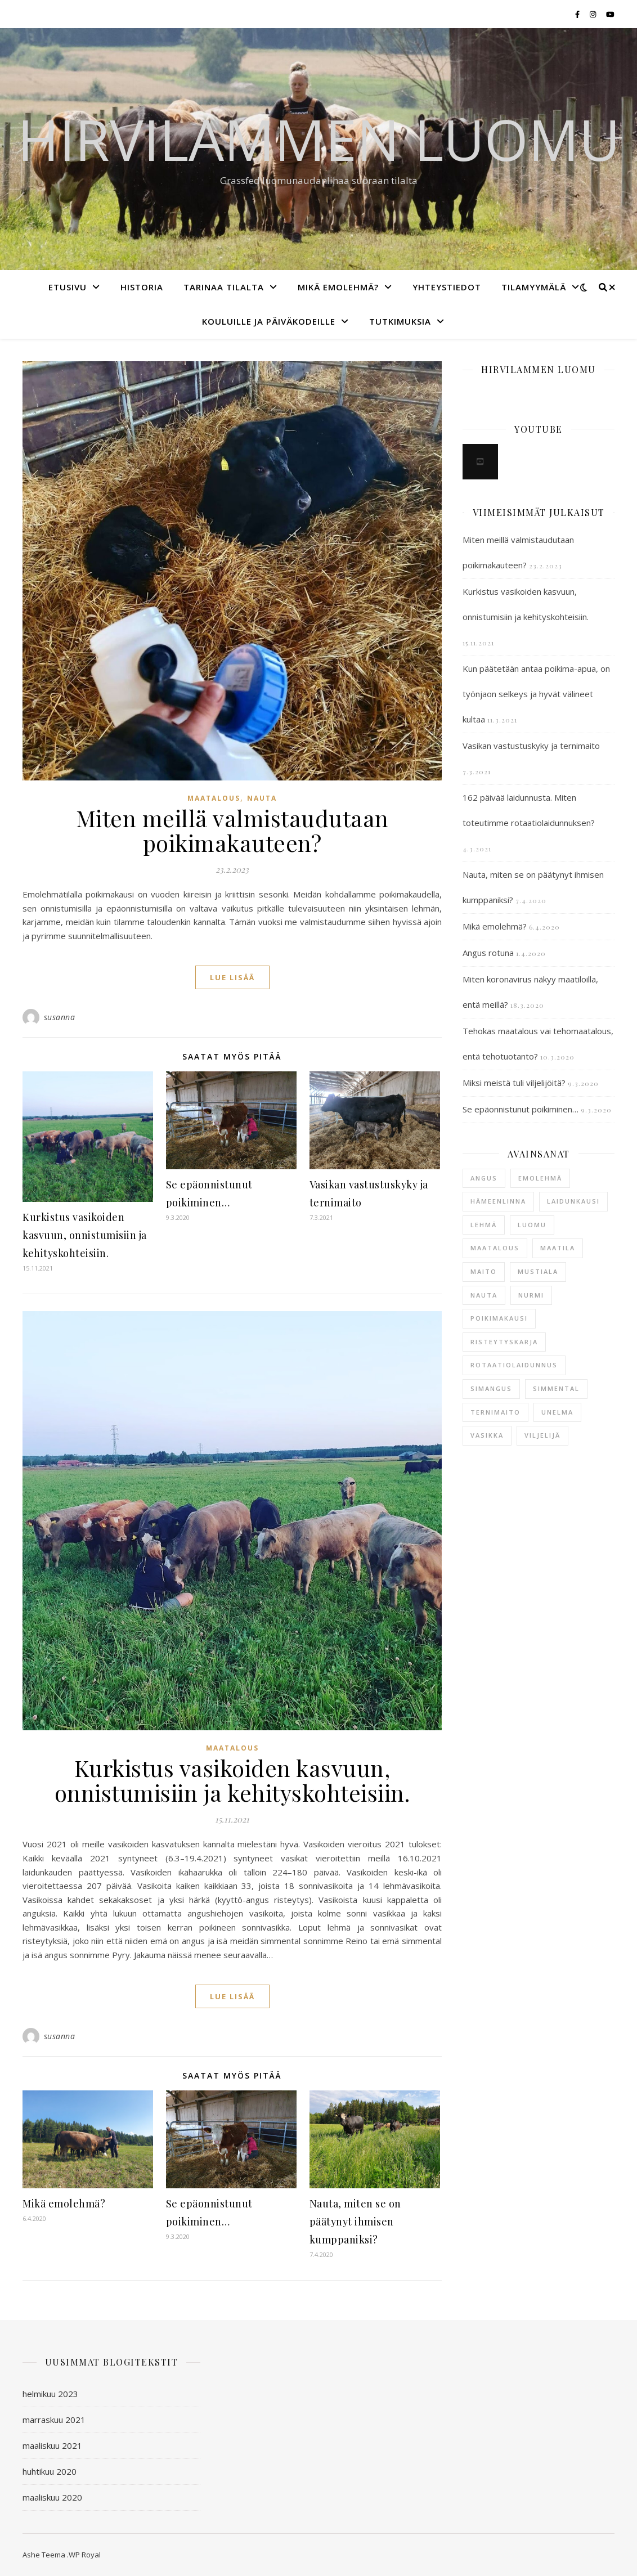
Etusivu (67, 287)
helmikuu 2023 (50, 2393)
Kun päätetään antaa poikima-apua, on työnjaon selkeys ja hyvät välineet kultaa (536, 694)
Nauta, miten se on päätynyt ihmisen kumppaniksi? (355, 2221)
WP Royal (85, 2555)
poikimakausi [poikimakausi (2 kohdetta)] (499, 1318)
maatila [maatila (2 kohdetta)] (557, 1248)
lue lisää (232, 977)
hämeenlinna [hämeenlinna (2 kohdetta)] (498, 1201)
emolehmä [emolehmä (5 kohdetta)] (540, 1178)
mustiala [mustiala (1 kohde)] (538, 1271)
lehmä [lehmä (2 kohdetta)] (483, 1224)
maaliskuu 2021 (52, 2445)
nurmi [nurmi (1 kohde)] (531, 1295)
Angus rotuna (488, 952)
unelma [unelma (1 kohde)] (557, 1412)
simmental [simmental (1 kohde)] (556, 1388)
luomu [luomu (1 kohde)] (532, 1224)
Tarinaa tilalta (223, 287)
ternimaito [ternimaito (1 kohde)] (495, 1412)
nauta (262, 798)
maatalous (213, 798)
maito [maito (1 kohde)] (483, 1271)
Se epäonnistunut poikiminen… (520, 1109)
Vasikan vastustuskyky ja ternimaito (531, 745)
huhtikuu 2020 (50, 2471)
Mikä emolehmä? (338, 287)
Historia (141, 287)
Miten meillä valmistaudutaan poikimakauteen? (232, 830)
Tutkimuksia (400, 321)
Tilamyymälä (533, 287)
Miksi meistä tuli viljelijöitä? (514, 1082)
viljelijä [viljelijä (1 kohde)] (542, 1435)
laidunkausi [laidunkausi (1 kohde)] (573, 1201)
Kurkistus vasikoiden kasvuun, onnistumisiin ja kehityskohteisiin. (85, 1235)
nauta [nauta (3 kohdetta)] (483, 1295)
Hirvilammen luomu (318, 139)
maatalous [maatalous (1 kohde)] (494, 1248)
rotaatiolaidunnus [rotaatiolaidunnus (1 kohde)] (514, 1365)
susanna (59, 1017)
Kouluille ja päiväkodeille (268, 321)
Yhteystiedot (446, 287)
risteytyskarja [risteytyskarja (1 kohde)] (504, 1342)
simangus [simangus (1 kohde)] (491, 1388)
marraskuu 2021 (54, 2419)
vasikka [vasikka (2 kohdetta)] (487, 1435)
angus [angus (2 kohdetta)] (483, 1178)
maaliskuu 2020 (52, 2497)
